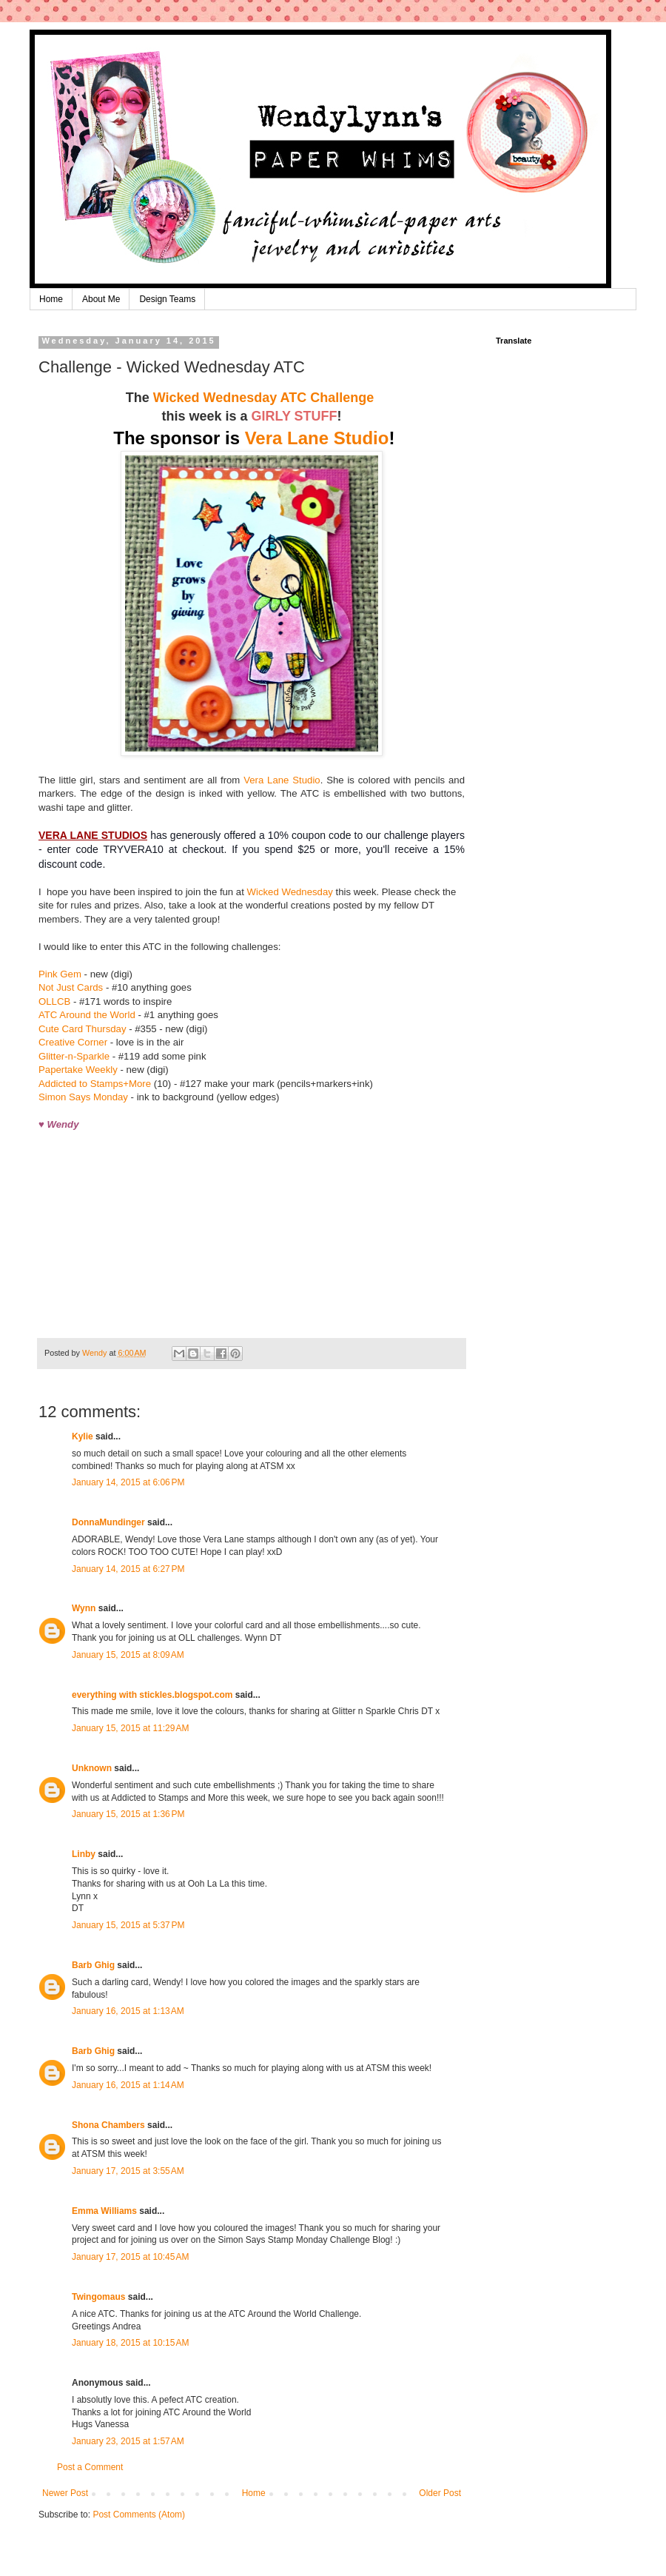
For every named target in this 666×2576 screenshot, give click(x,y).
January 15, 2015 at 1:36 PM (128, 1814)
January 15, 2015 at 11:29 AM (130, 1728)
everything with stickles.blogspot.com (152, 1695)
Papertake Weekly (78, 1069)
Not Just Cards (70, 987)
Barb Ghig (93, 1965)
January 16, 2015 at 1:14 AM (128, 2085)
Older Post (440, 2493)
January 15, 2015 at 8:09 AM (128, 1655)
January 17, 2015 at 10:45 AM (130, 2257)
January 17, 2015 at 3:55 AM (128, 2171)
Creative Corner (72, 1042)
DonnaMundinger (108, 1522)
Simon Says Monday (83, 1097)
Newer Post (65, 2493)
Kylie (82, 1436)
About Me (101, 299)
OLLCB (54, 1001)
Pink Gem (59, 974)
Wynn (83, 1608)
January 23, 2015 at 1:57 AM (128, 2441)
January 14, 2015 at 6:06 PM (128, 1482)
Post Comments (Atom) (138, 2514)
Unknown (92, 1768)
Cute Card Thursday (82, 1028)
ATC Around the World (88, 1014)
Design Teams (167, 299)
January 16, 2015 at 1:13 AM (128, 2011)
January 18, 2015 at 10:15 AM (130, 2343)
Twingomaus (98, 2297)
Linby (83, 1854)
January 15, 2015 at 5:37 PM (128, 1925)
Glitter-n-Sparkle (74, 1056)
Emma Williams (104, 2211)
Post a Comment (90, 2467)
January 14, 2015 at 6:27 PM (128, 1569)
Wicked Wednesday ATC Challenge (265, 397)
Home (51, 299)
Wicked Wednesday (290, 891)
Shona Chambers (108, 2125)
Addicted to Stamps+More (94, 1083)
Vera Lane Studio (317, 438)
